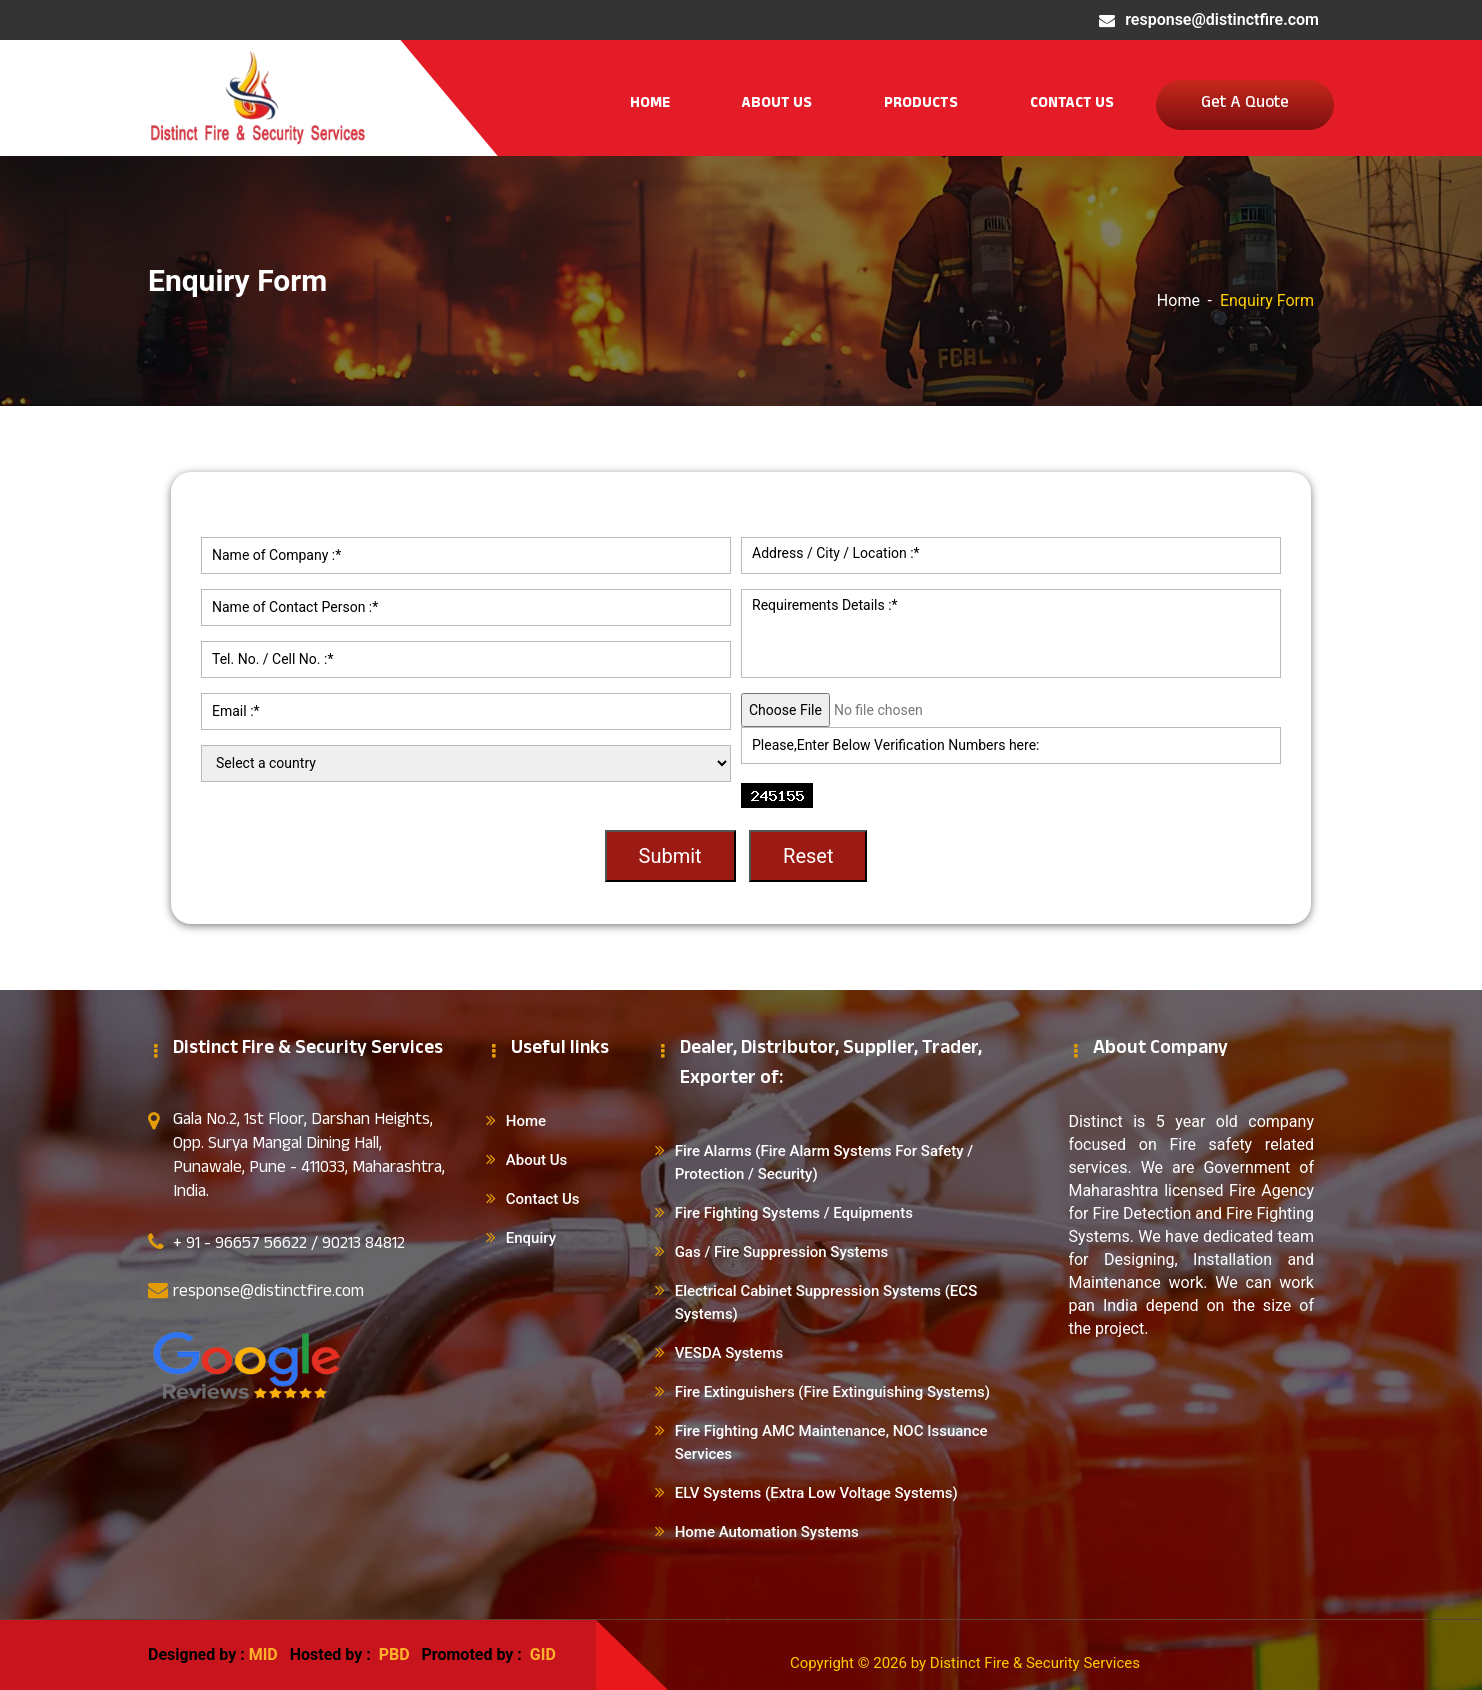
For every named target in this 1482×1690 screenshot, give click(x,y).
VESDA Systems (729, 1353)
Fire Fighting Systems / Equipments (794, 1213)
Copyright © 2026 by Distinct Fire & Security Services (965, 1663)
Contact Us (1072, 104)
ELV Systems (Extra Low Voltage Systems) (816, 1493)
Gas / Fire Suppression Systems (782, 1252)
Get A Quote (1245, 104)
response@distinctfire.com (1222, 19)
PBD (394, 1654)
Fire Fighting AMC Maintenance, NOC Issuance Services (831, 1442)
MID (263, 1654)
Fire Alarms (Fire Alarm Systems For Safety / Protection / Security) (824, 1162)
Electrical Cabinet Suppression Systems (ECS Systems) (826, 1302)
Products (921, 104)
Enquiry (531, 1238)
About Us (777, 104)
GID (541, 1654)
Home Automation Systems (767, 1532)
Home (650, 104)
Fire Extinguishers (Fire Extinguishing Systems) (832, 1392)
